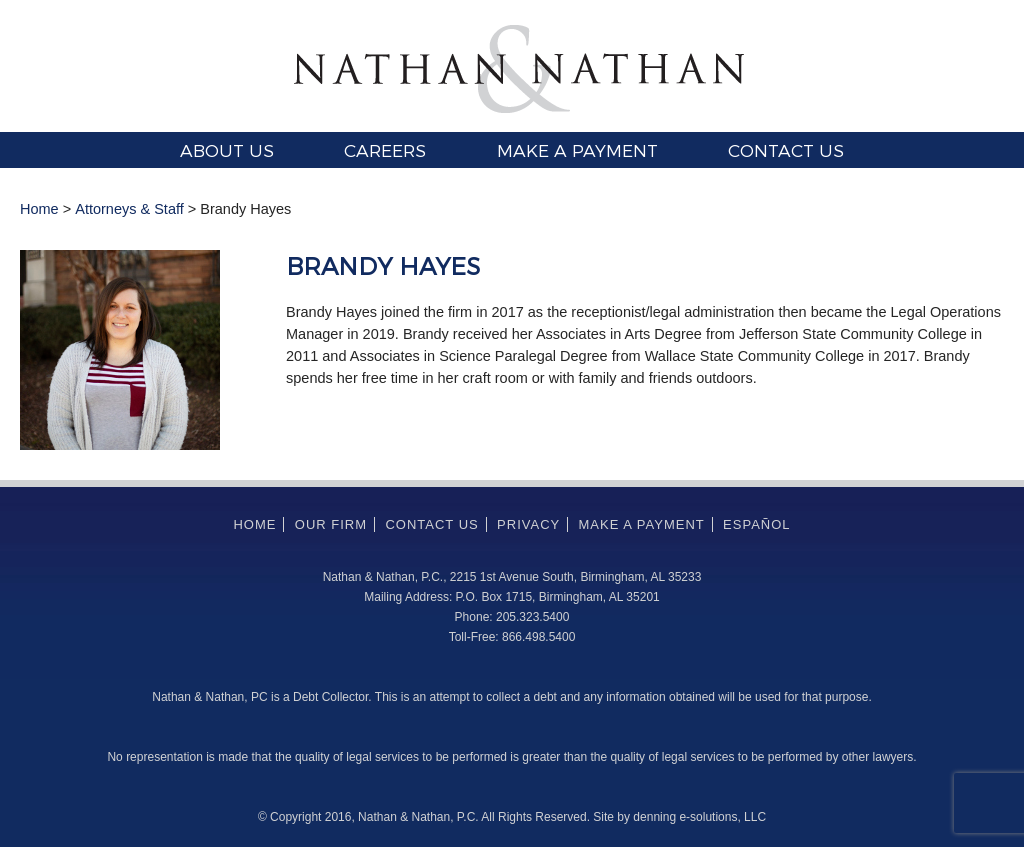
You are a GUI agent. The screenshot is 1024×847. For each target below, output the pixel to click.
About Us (227, 149)
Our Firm (331, 524)
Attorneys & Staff (129, 209)
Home (39, 209)
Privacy (528, 524)
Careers (385, 149)
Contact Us (786, 149)
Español (756, 524)
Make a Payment (577, 149)
